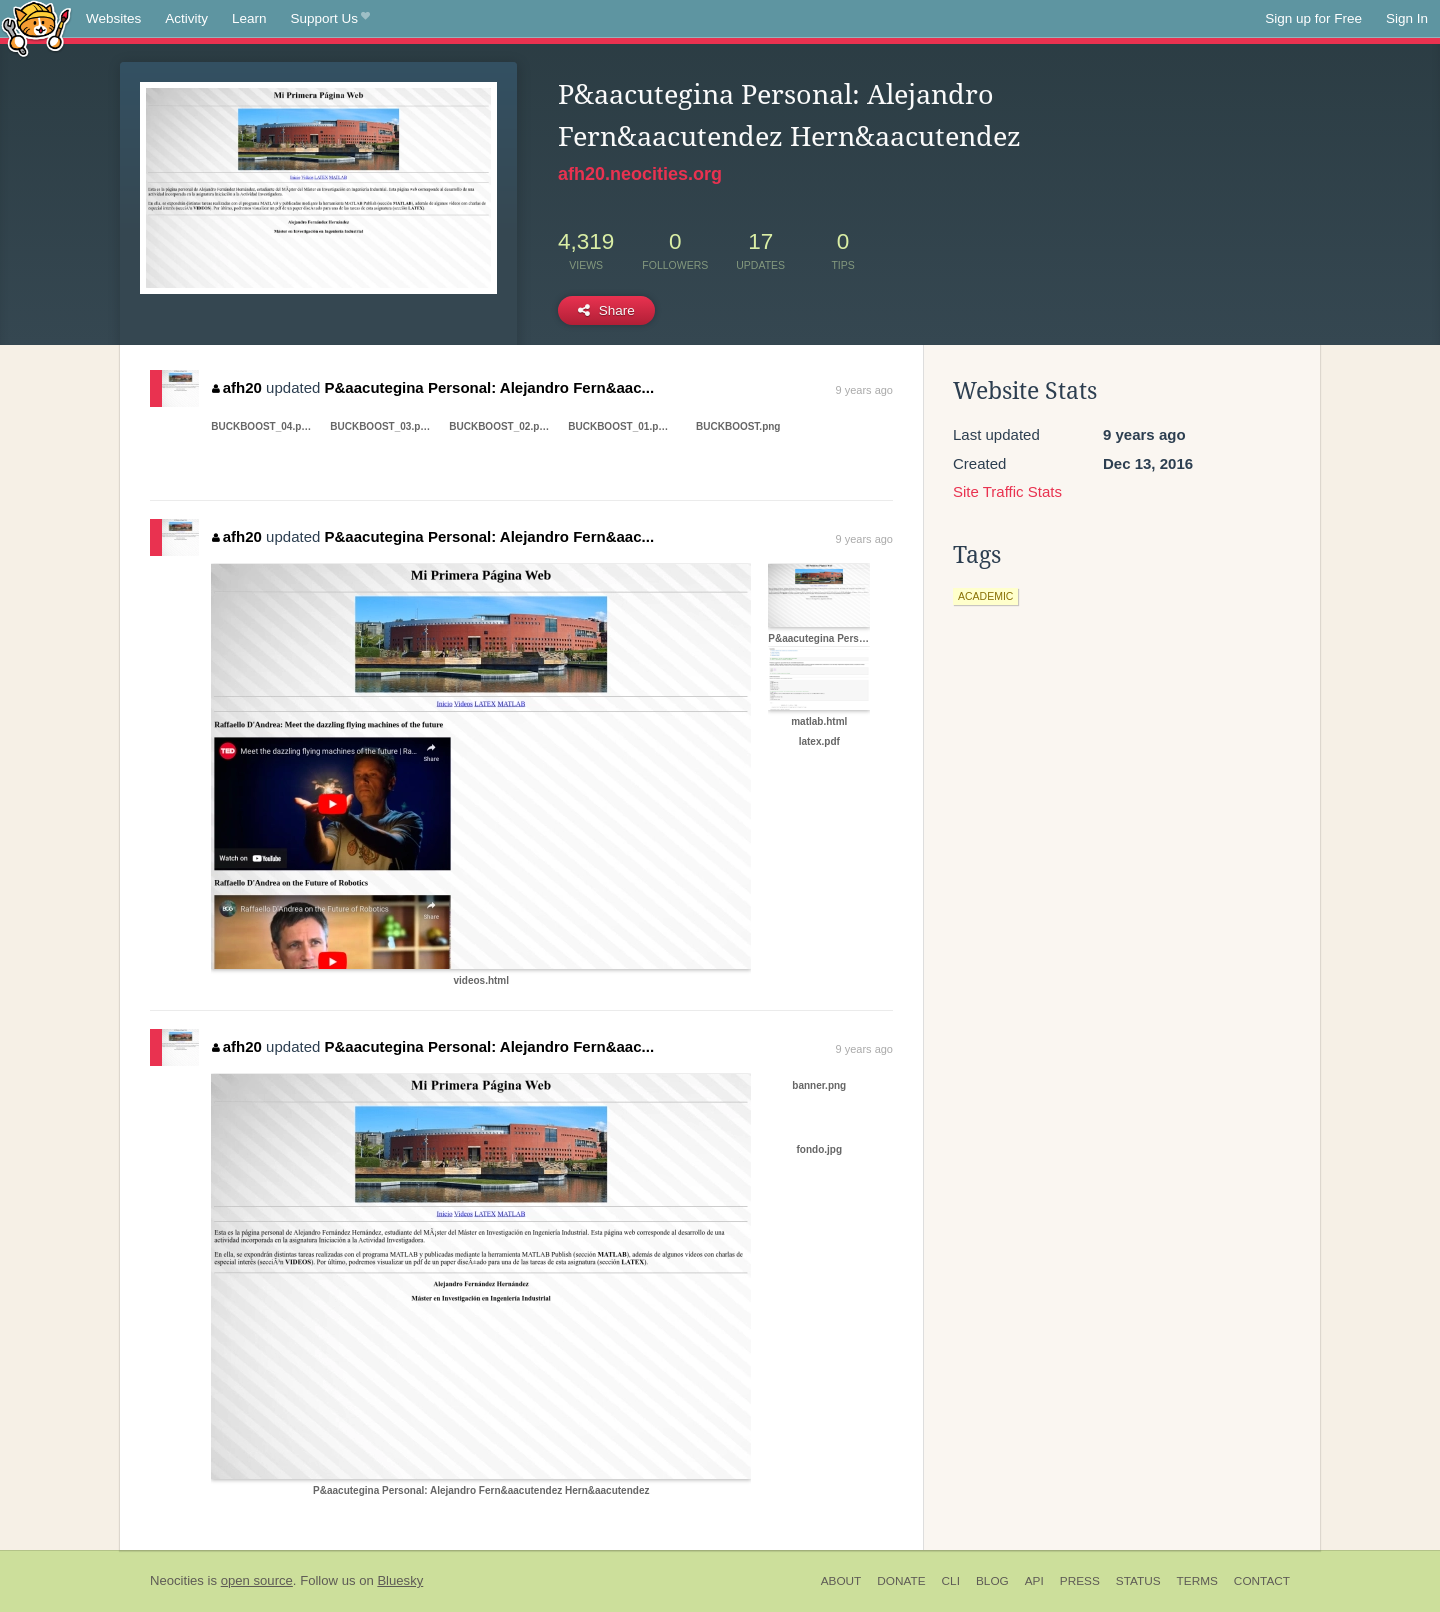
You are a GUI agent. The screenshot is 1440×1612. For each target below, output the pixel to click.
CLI (951, 1581)
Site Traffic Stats (1007, 491)
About (841, 1581)
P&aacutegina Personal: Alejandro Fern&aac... (490, 387)
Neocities (177, 1580)
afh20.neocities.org (640, 174)
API (1034, 1581)
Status (1138, 1581)
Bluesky (400, 1580)
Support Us (330, 19)
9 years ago (864, 390)
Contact (1262, 1581)
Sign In (1407, 18)
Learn (249, 18)
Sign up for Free (1313, 18)
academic (985, 596)
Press (1080, 1581)
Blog (992, 1581)
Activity (186, 18)
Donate (901, 1581)
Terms (1197, 1581)
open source (257, 1580)
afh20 (237, 387)
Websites (113, 18)
